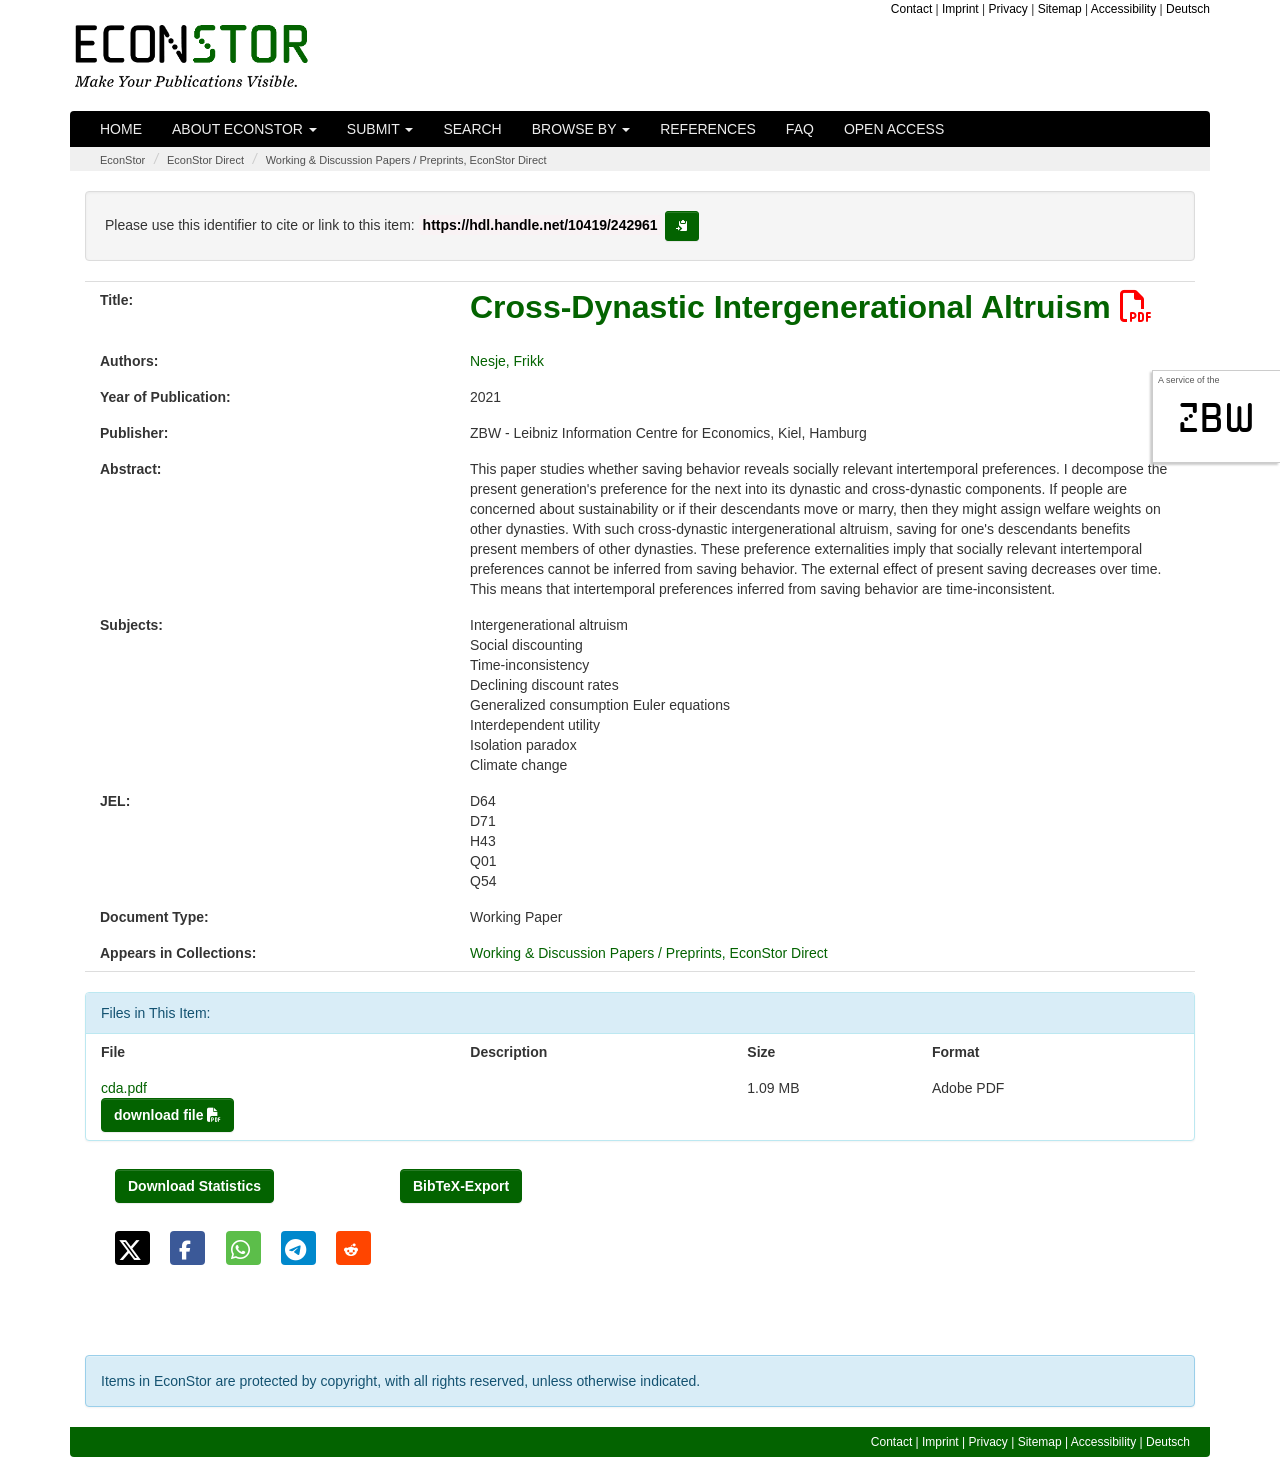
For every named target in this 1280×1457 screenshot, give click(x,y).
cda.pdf (124, 1088)
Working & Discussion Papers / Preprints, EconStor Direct (406, 160)
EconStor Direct (205, 160)
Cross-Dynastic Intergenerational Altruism (811, 307)
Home (121, 129)
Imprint (960, 9)
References (708, 129)
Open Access (894, 129)
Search (472, 129)
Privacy (1008, 9)
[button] (132, 1248)
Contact (911, 9)
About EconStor (244, 129)
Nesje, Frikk (507, 361)
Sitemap (1060, 9)
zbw (1216, 418)
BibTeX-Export (461, 1186)
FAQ (800, 129)
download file (167, 1115)
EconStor (122, 160)
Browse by (581, 129)
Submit (380, 129)
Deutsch (1188, 9)
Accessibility (1123, 9)
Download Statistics (194, 1186)
